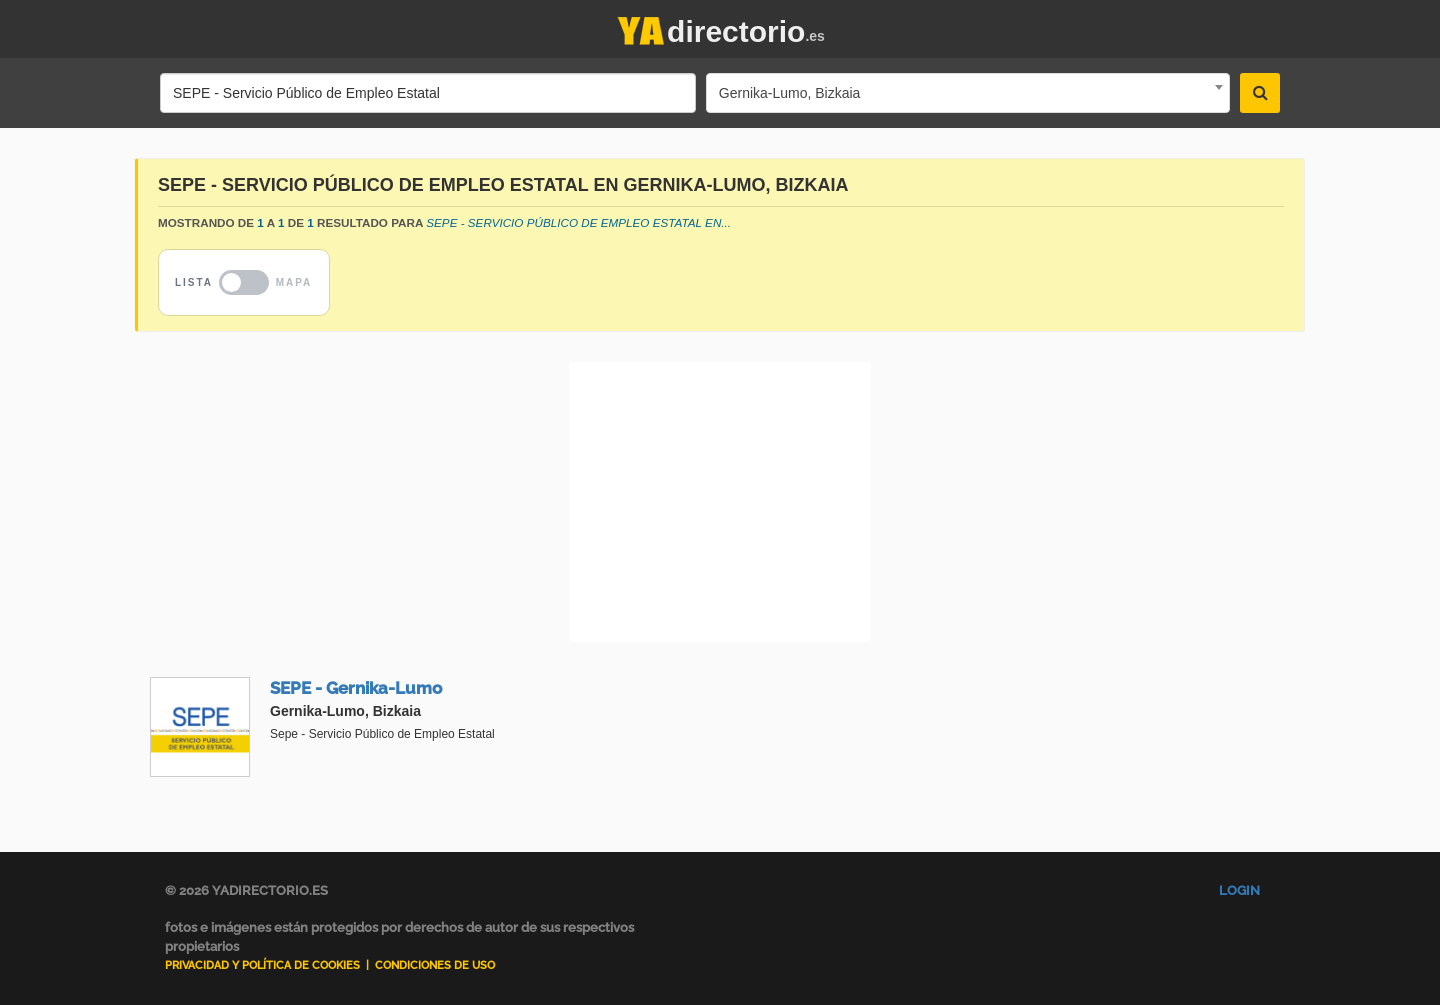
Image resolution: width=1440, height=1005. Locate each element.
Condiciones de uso (435, 965)
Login (1239, 890)
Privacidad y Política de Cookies (262, 965)
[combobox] (968, 93)
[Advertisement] (720, 502)
